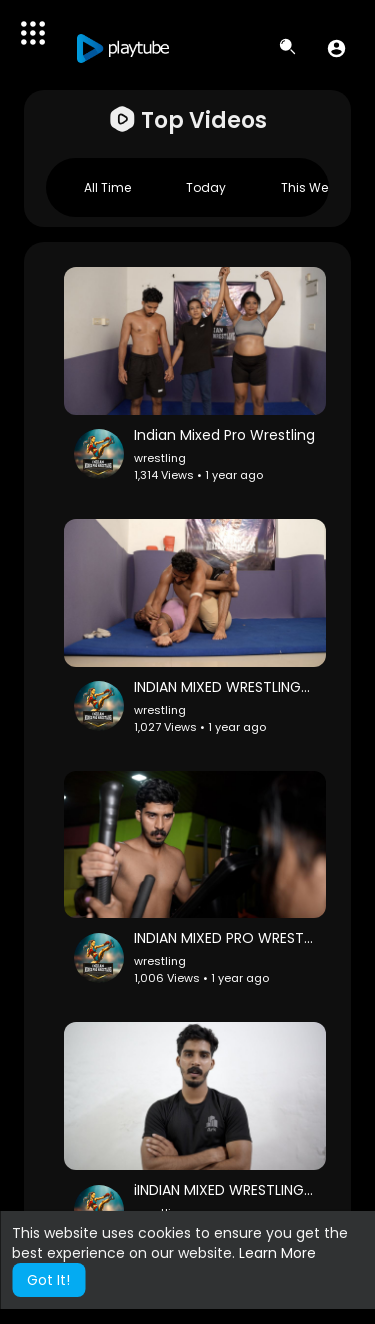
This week (311, 187)
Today (206, 187)
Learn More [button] (277, 1253)
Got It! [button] (48, 1280)
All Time (107, 187)
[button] (336, 48)
